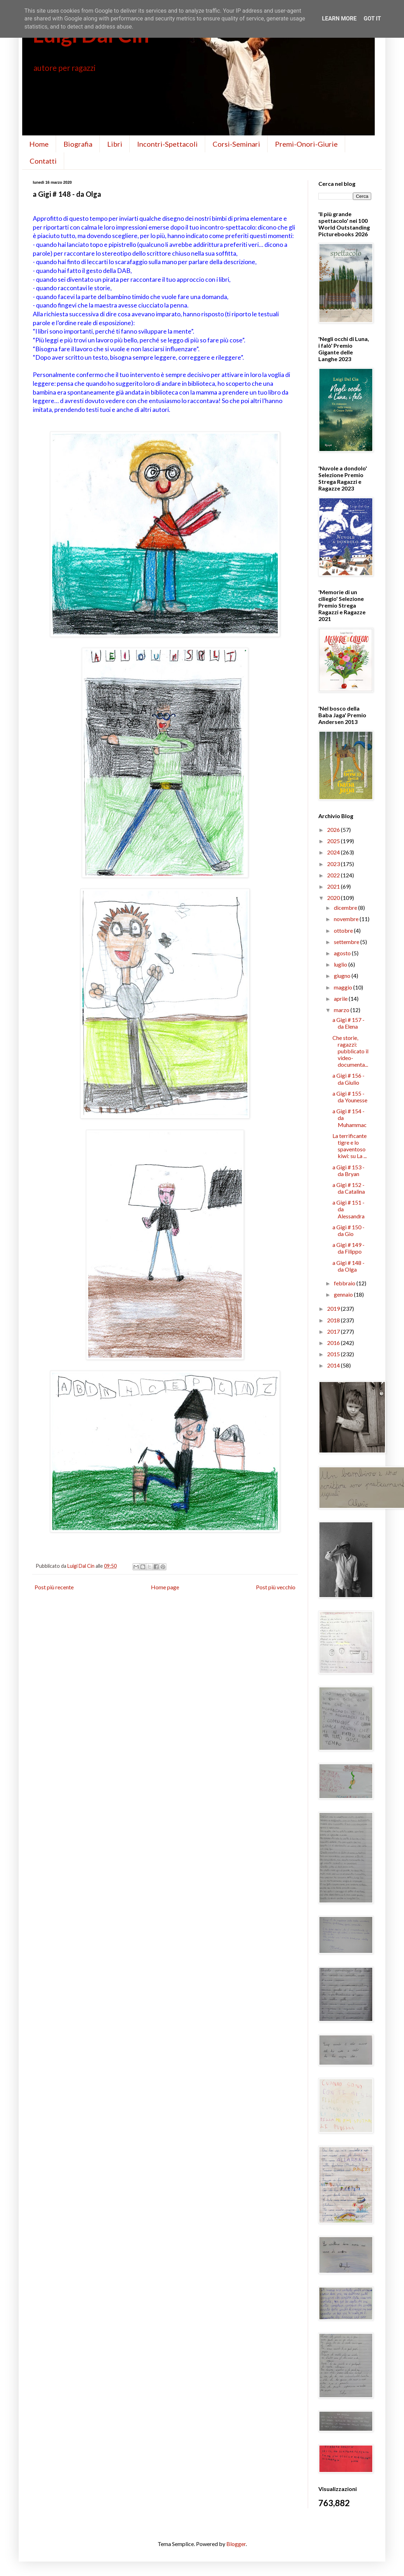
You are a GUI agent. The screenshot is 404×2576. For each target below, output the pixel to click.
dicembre (346, 907)
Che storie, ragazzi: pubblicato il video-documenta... (350, 1051)
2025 (334, 841)
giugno (342, 975)
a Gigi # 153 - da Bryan (348, 1170)
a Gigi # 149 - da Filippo (348, 1248)
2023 (334, 863)
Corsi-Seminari (236, 144)
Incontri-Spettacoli (167, 144)
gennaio (344, 1294)
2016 (334, 1342)
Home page (165, 1587)
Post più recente (54, 1587)
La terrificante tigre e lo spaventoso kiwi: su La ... (349, 1145)
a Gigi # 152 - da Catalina (348, 1188)
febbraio (345, 1283)
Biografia (77, 144)
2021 (334, 886)
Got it (372, 18)
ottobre (344, 930)
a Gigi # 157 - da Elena (348, 1023)
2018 (334, 1320)
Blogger (236, 2543)
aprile (341, 998)
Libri (114, 144)
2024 (334, 852)
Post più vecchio (275, 1587)
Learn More (339, 18)
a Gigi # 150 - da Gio (348, 1230)
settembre (347, 941)
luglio (341, 964)
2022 (334, 875)
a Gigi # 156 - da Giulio (348, 1078)
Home (39, 144)
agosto (343, 953)
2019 (334, 1308)
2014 (334, 1365)
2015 (334, 1354)
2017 (334, 1331)
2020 (334, 897)
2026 (334, 829)
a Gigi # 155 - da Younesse (349, 1096)
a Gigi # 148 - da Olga (348, 1266)
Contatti (43, 161)
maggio (343, 987)
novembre (347, 918)
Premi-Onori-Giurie (306, 144)
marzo (342, 1009)
